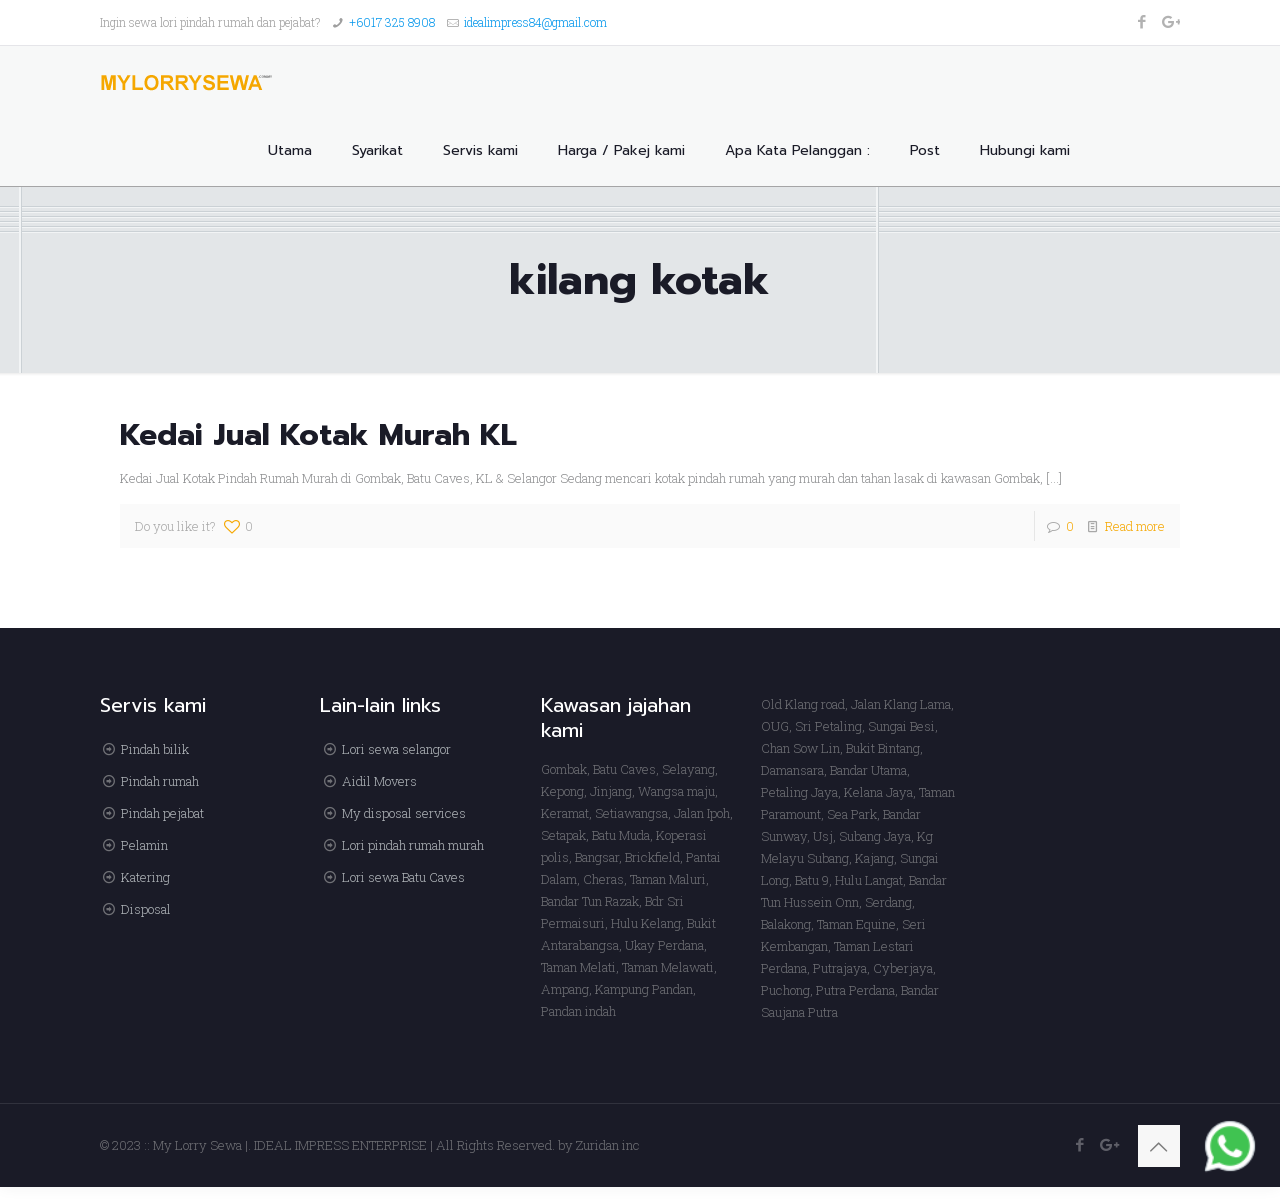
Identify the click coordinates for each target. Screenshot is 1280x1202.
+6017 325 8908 (392, 22)
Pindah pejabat (162, 813)
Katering (145, 877)
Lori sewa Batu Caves (403, 877)
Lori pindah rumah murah (413, 845)
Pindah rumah (160, 781)
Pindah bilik (155, 749)
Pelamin (144, 845)
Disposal (146, 909)
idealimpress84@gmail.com (535, 22)
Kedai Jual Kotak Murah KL (318, 435)
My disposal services (404, 813)
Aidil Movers (379, 781)
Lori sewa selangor (396, 749)
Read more (1135, 526)
